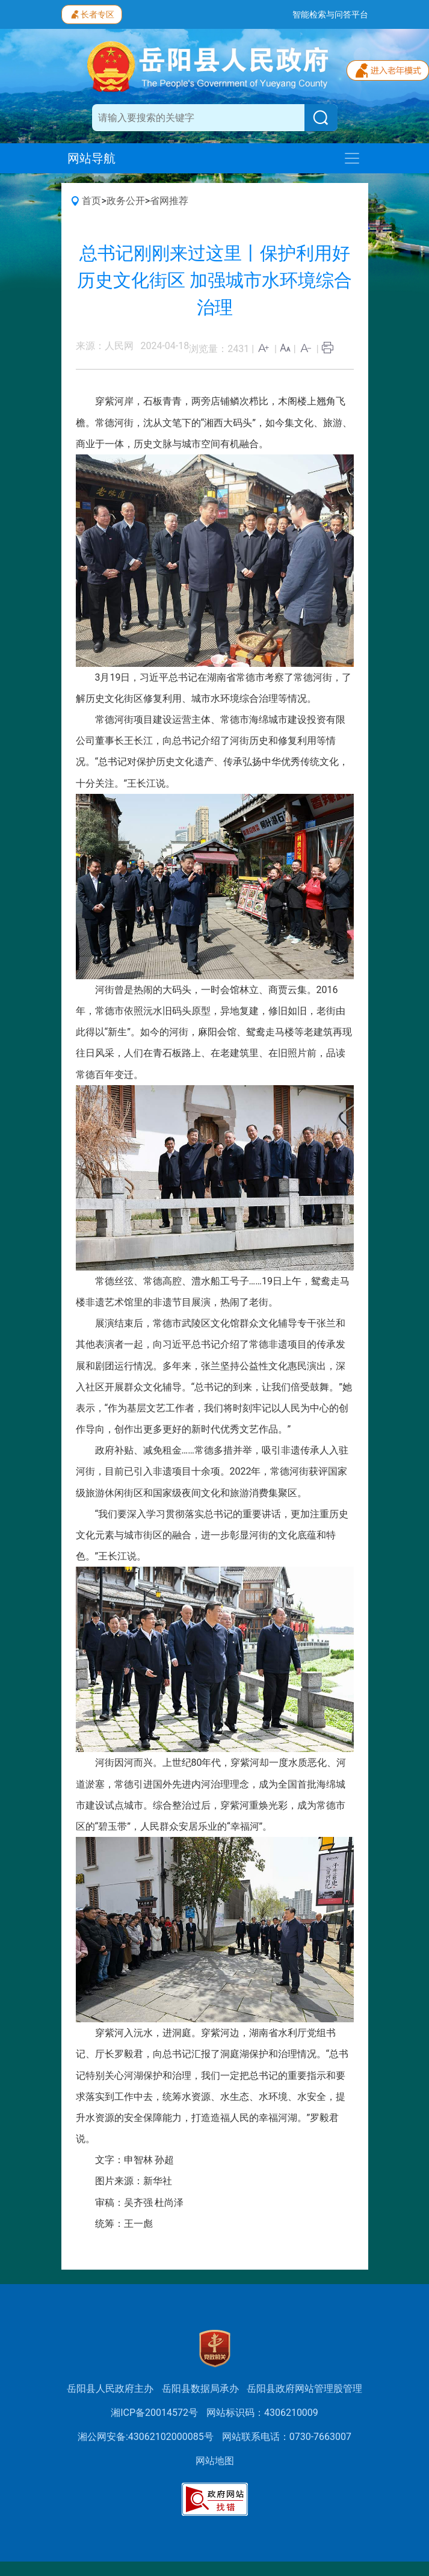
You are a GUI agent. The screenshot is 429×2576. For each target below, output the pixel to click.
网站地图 (215, 2460)
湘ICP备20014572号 (154, 2412)
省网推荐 (169, 200)
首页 (91, 200)
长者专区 (91, 13)
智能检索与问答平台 (330, 14)
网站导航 (91, 158)
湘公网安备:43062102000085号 (146, 2436)
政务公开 (125, 200)
